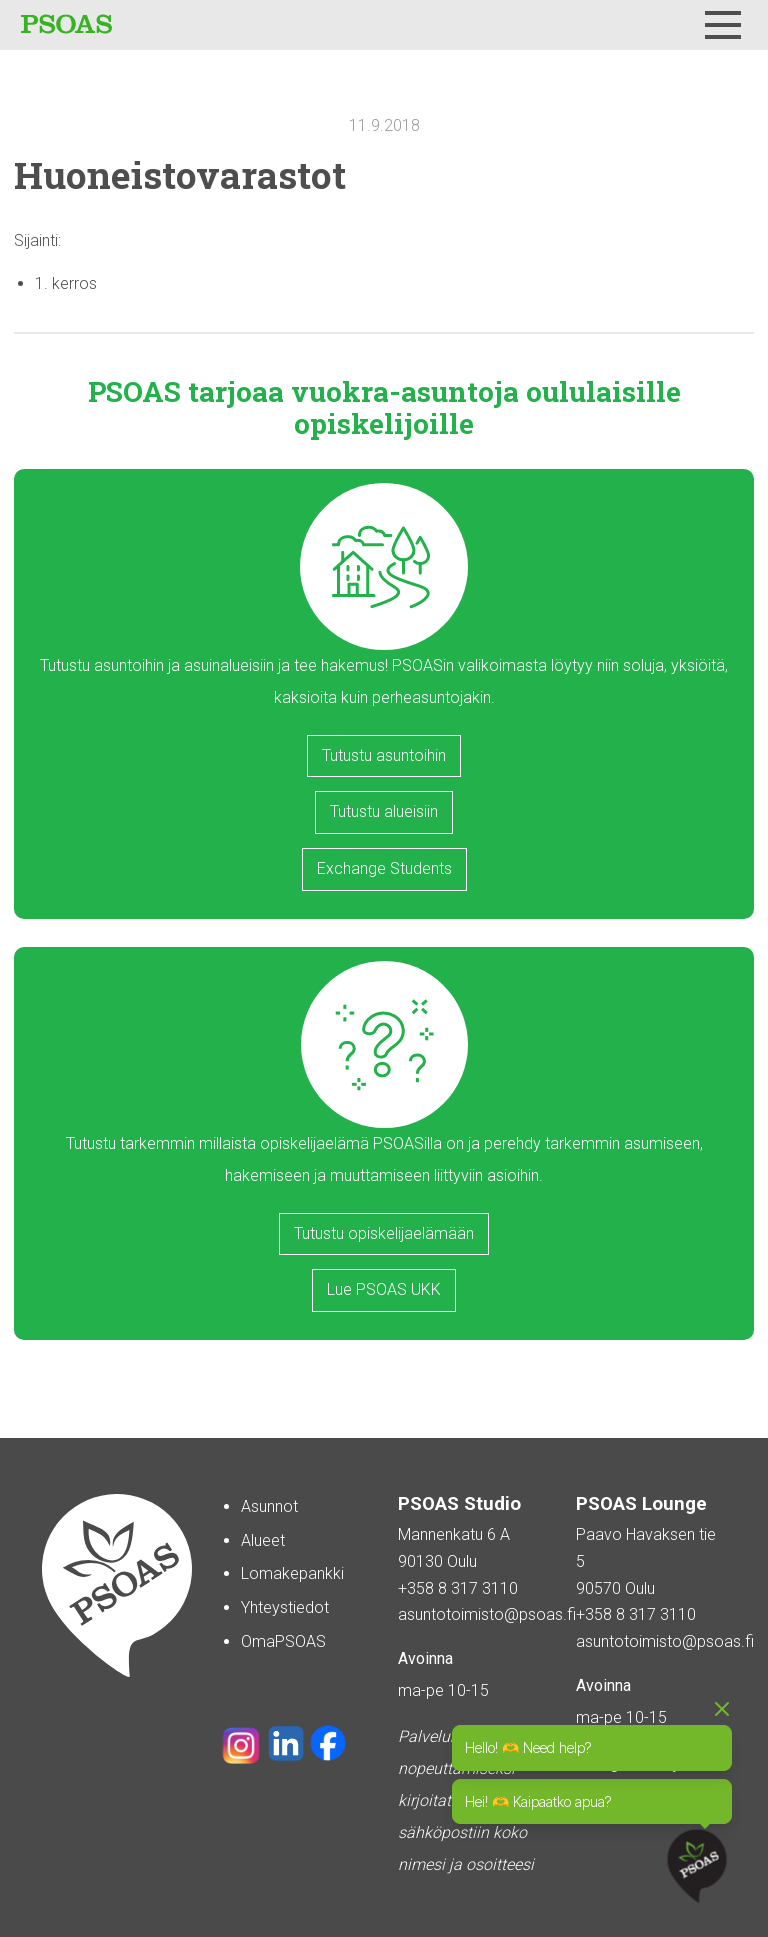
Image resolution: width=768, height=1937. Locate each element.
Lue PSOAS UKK (384, 1289)
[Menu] (723, 25)
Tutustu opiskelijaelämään (384, 1233)
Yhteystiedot (285, 1607)
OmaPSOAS (283, 1641)
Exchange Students (384, 868)
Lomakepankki (292, 1573)
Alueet (263, 1540)
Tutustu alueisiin (384, 811)
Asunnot (269, 1506)
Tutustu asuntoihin (384, 755)
